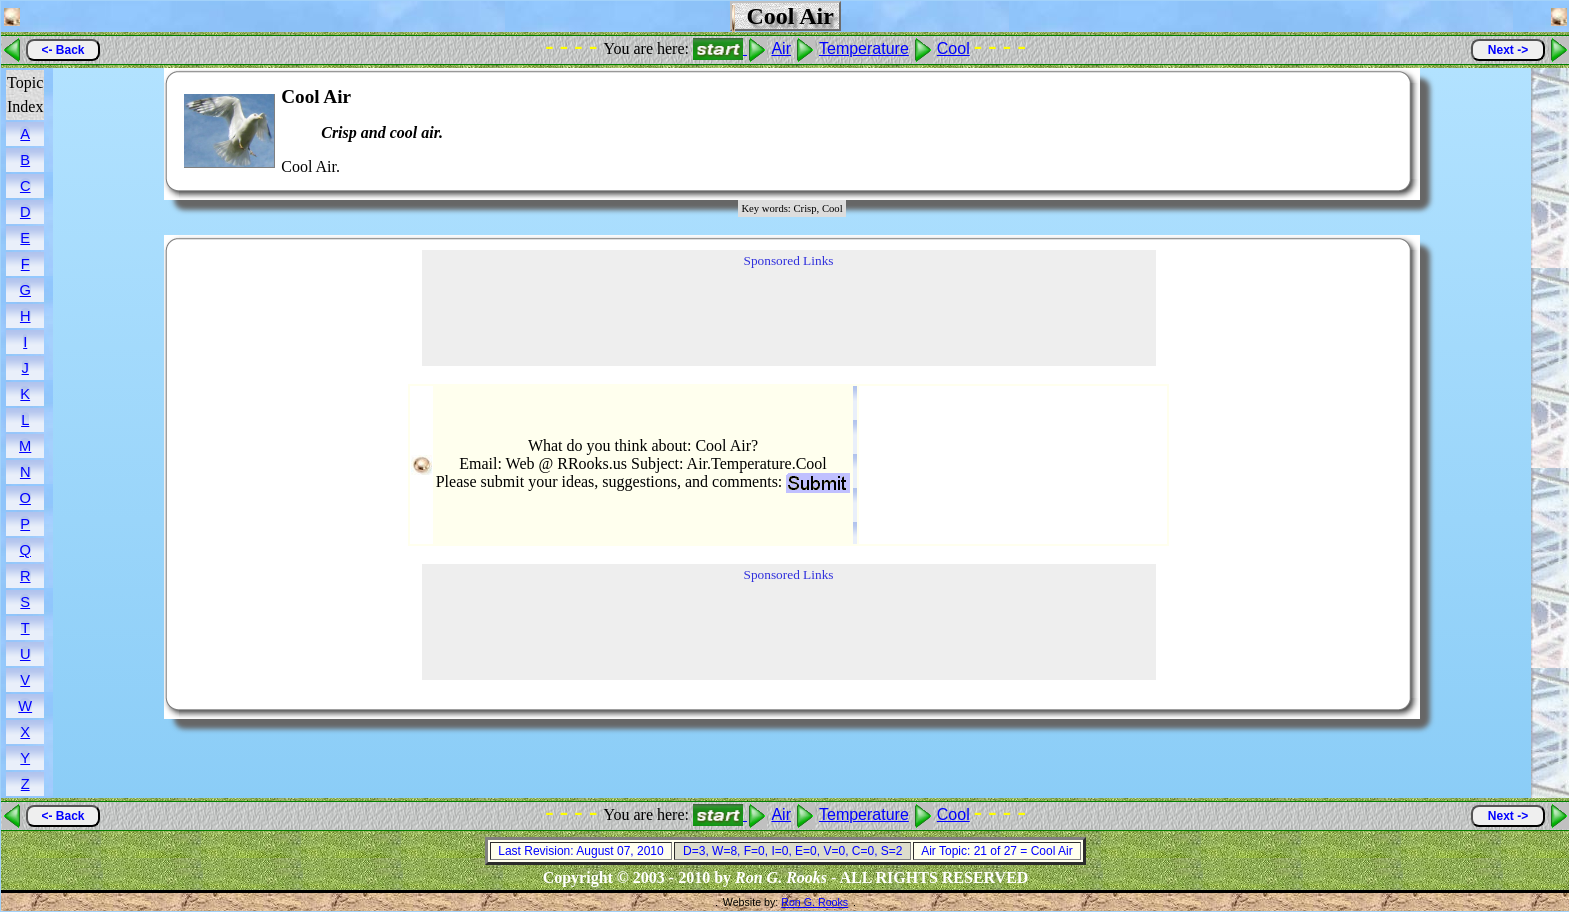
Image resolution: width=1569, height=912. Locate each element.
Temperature (864, 48)
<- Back (62, 50)
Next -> (1508, 50)
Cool (953, 48)
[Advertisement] (1335, 131)
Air (781, 48)
